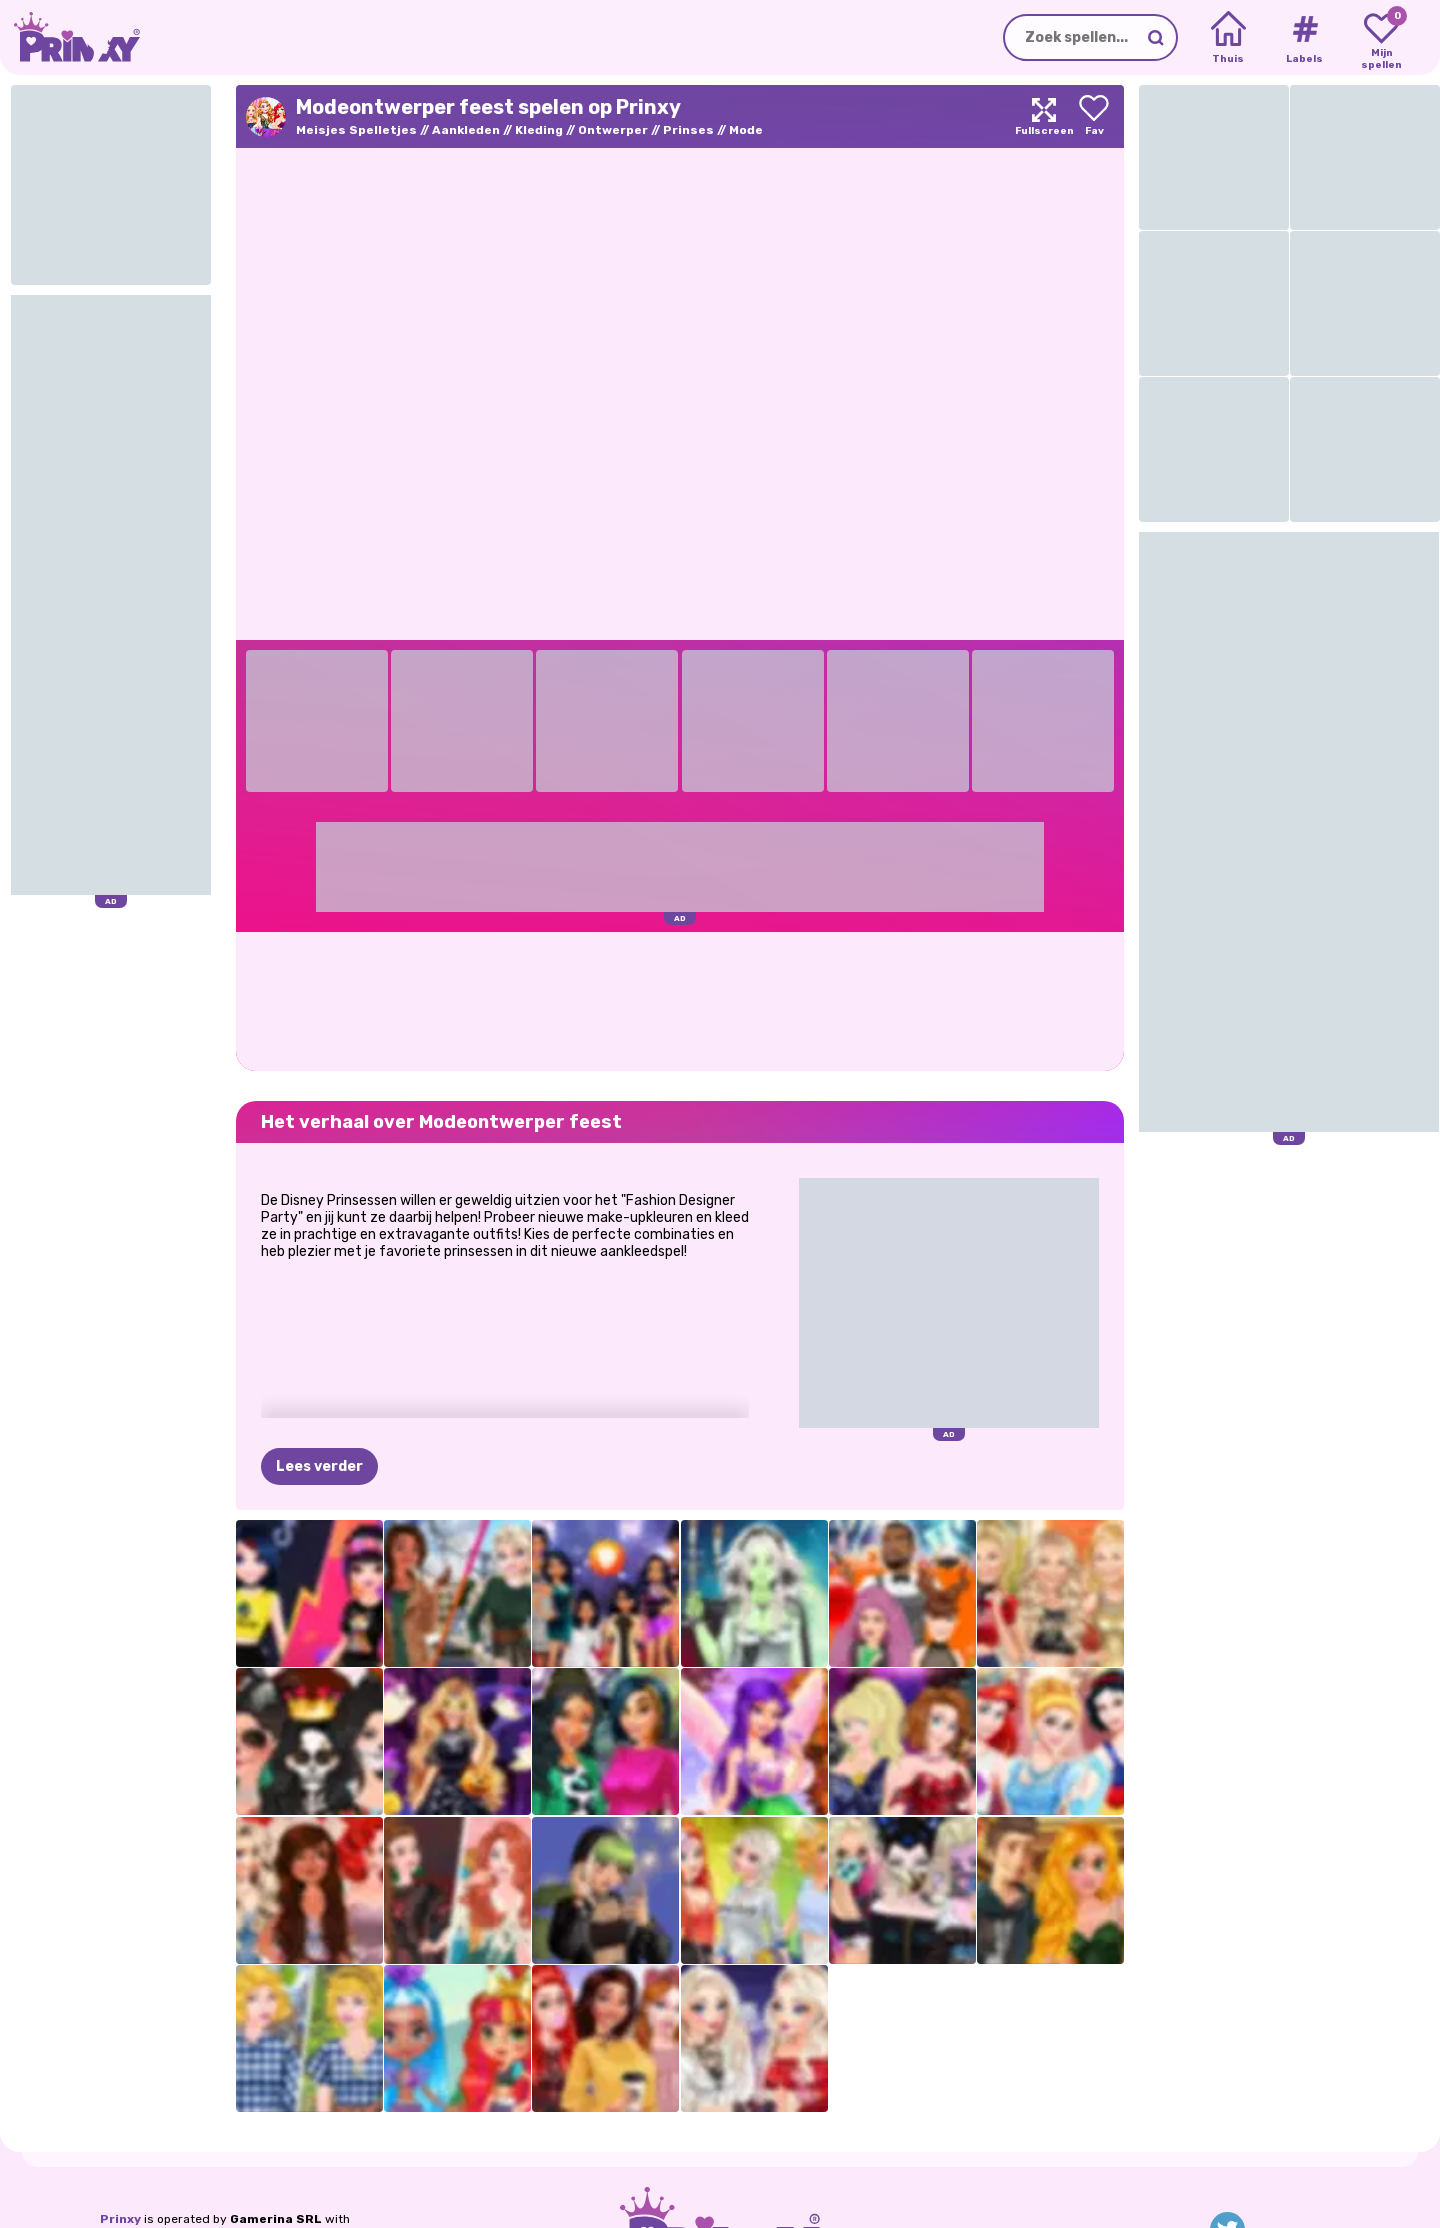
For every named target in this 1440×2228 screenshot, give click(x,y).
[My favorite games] (1381, 38)
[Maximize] (1044, 116)
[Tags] (1304, 38)
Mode (746, 130)
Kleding (539, 130)
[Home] (1228, 38)
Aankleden (466, 130)
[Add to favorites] (1094, 116)
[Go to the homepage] (70, 37)
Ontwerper (613, 130)
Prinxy (120, 2219)
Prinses (688, 130)
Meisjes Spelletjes (356, 130)
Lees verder (319, 1466)
